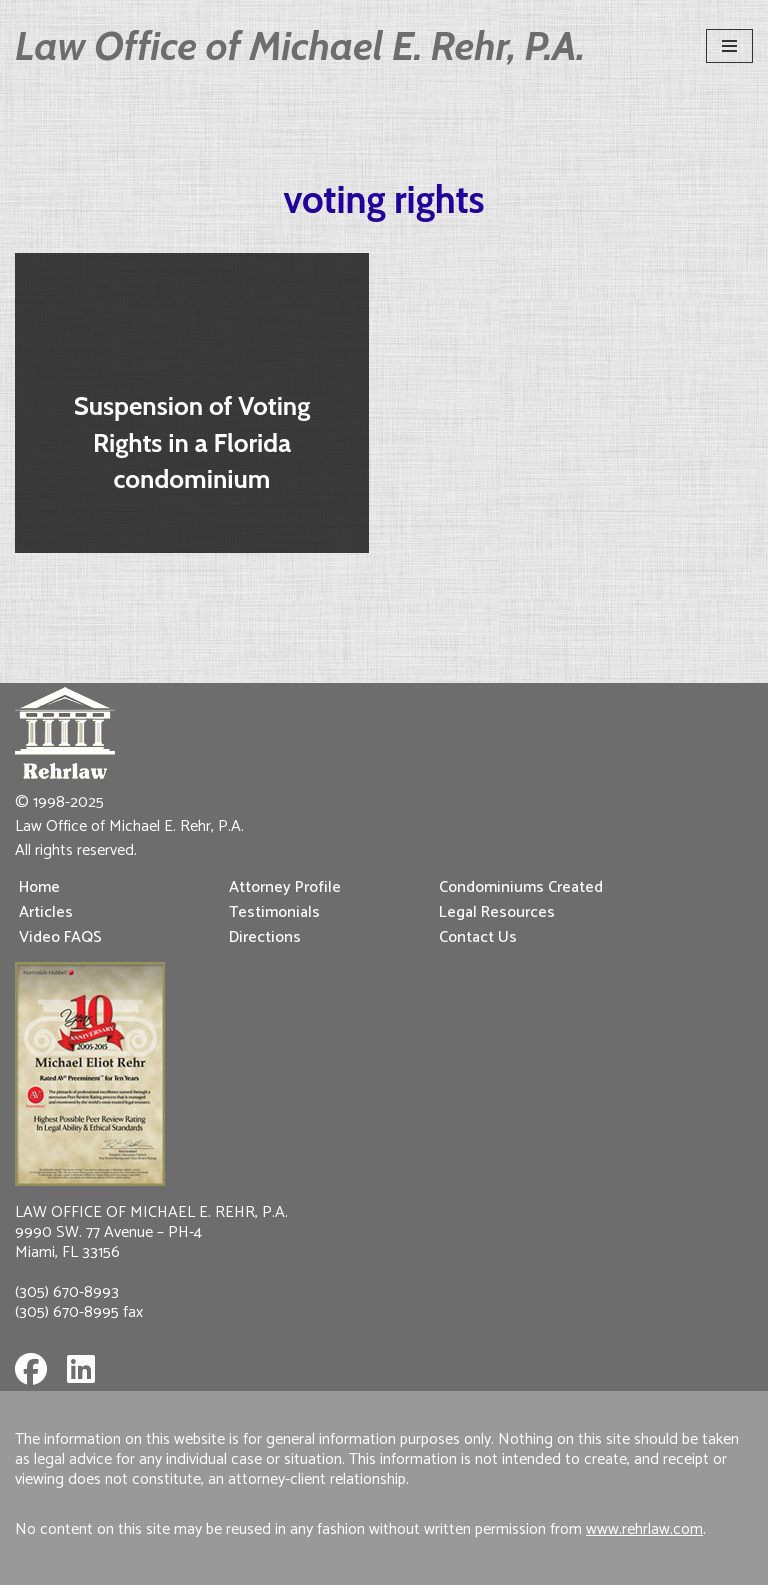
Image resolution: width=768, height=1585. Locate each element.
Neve (299, 1564)
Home (39, 887)
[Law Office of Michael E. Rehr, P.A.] (300, 46)
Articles (46, 912)
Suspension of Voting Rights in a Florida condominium (192, 442)
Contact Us (478, 937)
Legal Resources (497, 912)
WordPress (450, 1564)
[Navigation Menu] (729, 46)
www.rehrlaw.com (644, 1529)
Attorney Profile (285, 887)
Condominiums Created (521, 887)
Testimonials (274, 912)
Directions (265, 937)
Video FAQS (60, 937)
